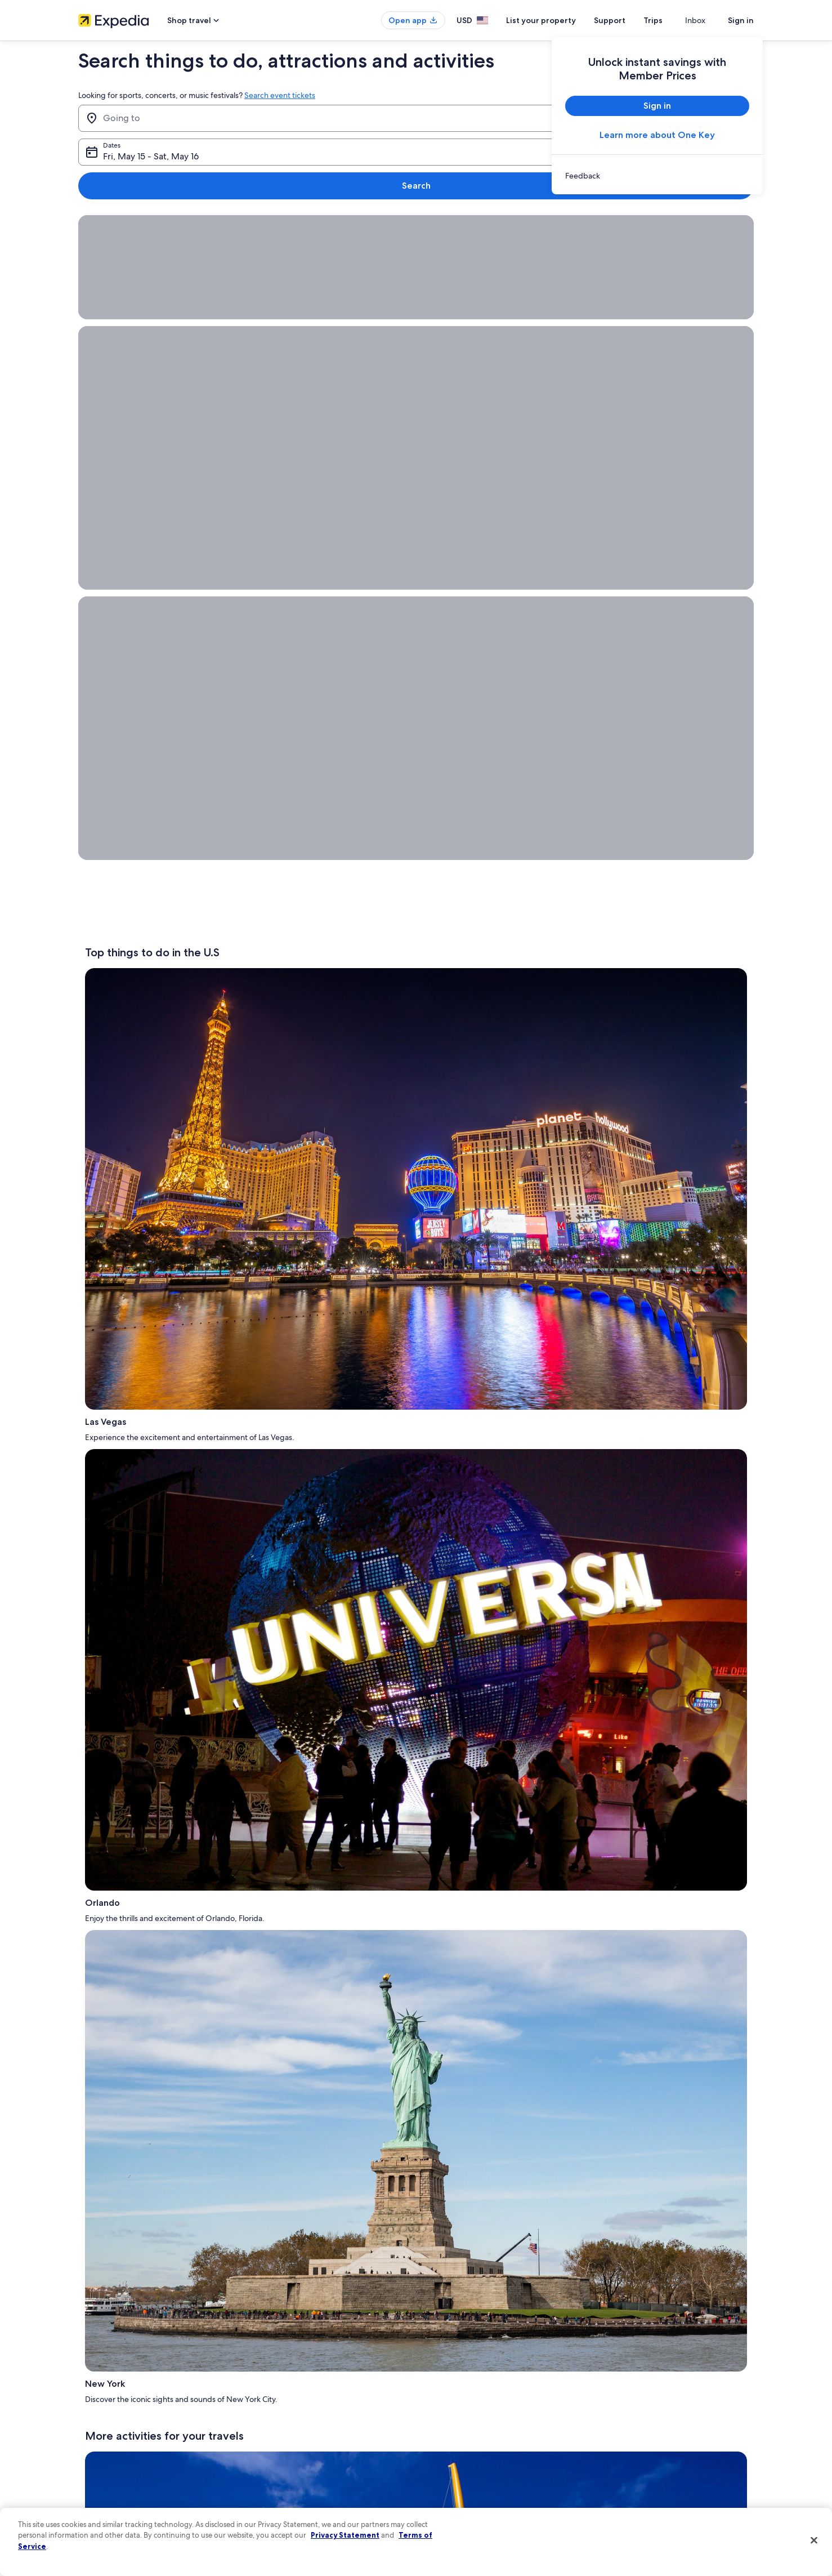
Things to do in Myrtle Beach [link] (146, 2013)
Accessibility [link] (446, 2449)
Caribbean (319, 1240)
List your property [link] (105, 2395)
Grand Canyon (355, 1169)
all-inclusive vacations (666, 1787)
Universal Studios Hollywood (224, 1179)
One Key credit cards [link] (285, 2503)
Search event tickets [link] (279, 95)
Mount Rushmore (351, 1757)
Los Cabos (329, 1260)
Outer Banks (443, 1372)
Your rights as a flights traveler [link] (647, 2467)
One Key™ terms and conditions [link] (476, 2413)
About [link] (87, 2359)
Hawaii (337, 1504)
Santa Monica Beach (635, 1372)
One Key (488, 1828)
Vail (623, 1270)
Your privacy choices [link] (458, 2467)
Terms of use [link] (446, 2395)
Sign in (741, 20)
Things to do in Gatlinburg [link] (142, 2075)
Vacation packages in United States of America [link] (323, 2413)
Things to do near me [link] (133, 2087)
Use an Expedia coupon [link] (638, 2431)
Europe (155, 1250)
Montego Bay (161, 1260)
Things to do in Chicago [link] (458, 2075)
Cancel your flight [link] (628, 2395)
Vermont (502, 1514)
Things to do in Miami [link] (454, 2038)
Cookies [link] (439, 2377)
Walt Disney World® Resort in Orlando (288, 1585)
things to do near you (226, 1321)
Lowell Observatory (483, 1392)
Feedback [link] (93, 2503)
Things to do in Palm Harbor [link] (144, 2038)
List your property (561, 20)
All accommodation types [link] (292, 2467)
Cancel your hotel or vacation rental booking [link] (669, 2377)
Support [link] (614, 2359)
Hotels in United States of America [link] (305, 2377)
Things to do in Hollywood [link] (462, 2050)
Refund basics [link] (623, 2413)
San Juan (166, 1270)
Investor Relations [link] (105, 2449)
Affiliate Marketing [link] (106, 2485)
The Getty (439, 1301)
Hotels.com (666, 1877)
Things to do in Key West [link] (460, 2025)
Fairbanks (641, 1281)
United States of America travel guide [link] (310, 2359)
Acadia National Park (562, 1443)
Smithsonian (521, 1189)
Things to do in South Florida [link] (467, 2013)
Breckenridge (576, 1270)
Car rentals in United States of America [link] (311, 2449)
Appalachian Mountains (335, 1524)
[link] (657, 176)
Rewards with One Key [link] (288, 2485)
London (288, 1270)
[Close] (814, 2540)
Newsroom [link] (95, 2431)
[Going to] (232, 118)
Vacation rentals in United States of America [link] (319, 2395)
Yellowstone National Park (262, 1767)
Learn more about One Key (657, 135)
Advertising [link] (95, 2467)
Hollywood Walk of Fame (248, 1869)
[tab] (172, 1970)
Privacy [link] (438, 2359)
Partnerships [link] (97, 2413)
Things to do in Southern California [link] (156, 2062)
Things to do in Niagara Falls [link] (466, 2062)
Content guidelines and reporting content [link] (491, 2485)
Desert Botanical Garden (684, 1514)
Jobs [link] (85, 2377)
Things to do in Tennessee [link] (141, 2050)
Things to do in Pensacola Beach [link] (152, 2025)
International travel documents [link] (648, 2449)
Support (630, 20)
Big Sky (146, 1889)
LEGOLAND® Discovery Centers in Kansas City (174, 1605)
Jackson (679, 1585)
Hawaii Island (648, 1453)
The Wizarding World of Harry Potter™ (169, 1189)
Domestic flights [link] (277, 2431)
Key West (630, 1585)
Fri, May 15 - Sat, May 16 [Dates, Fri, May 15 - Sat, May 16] (465, 122)
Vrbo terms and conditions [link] (468, 2431)
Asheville (582, 1524)
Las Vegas (599, 1666)
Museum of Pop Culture (652, 1200)
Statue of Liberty (195, 1169)
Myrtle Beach (315, 1858)
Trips (673, 20)
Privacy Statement (345, 2534)
